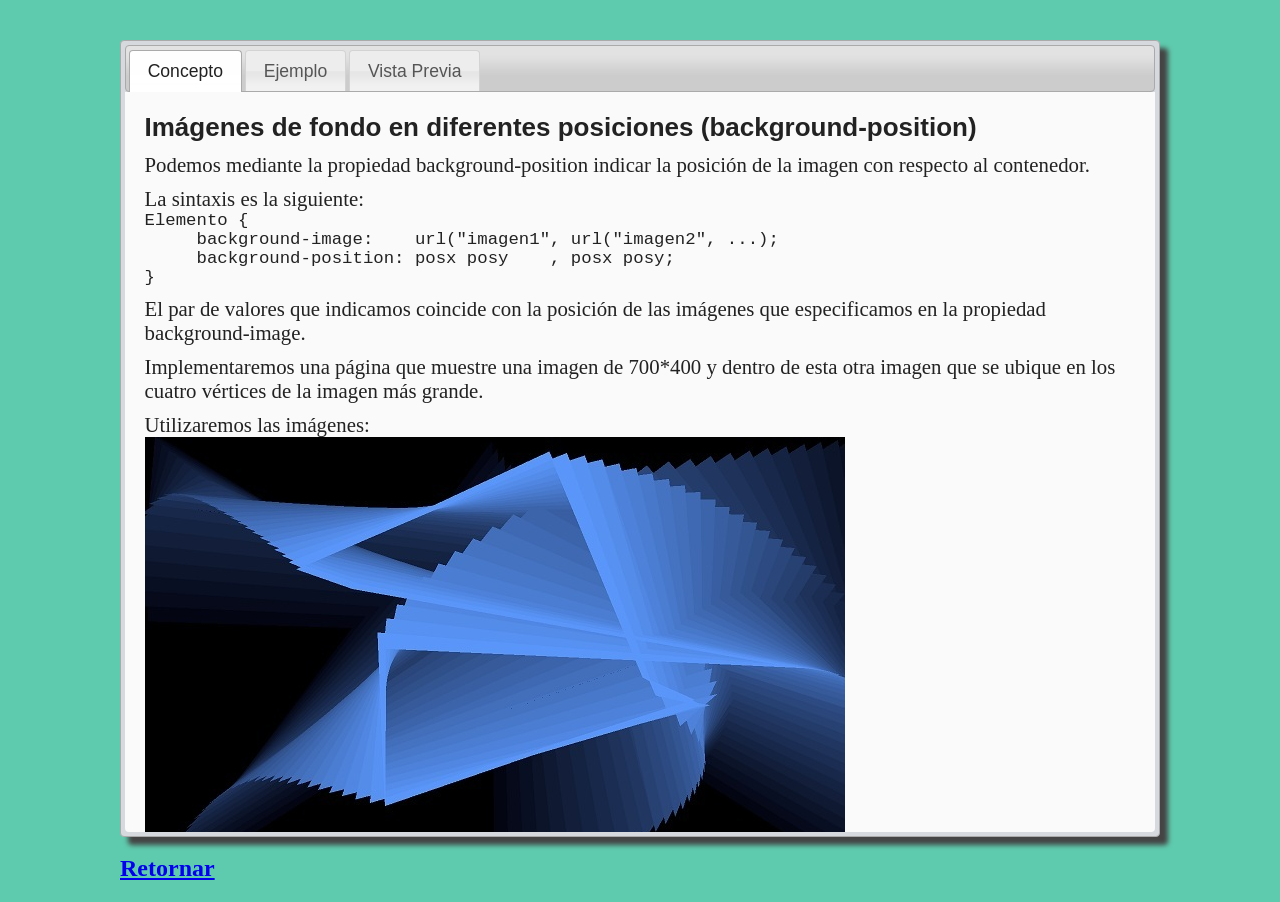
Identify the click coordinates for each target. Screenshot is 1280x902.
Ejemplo (296, 71)
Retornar (167, 868)
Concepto (185, 71)
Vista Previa (415, 71)
